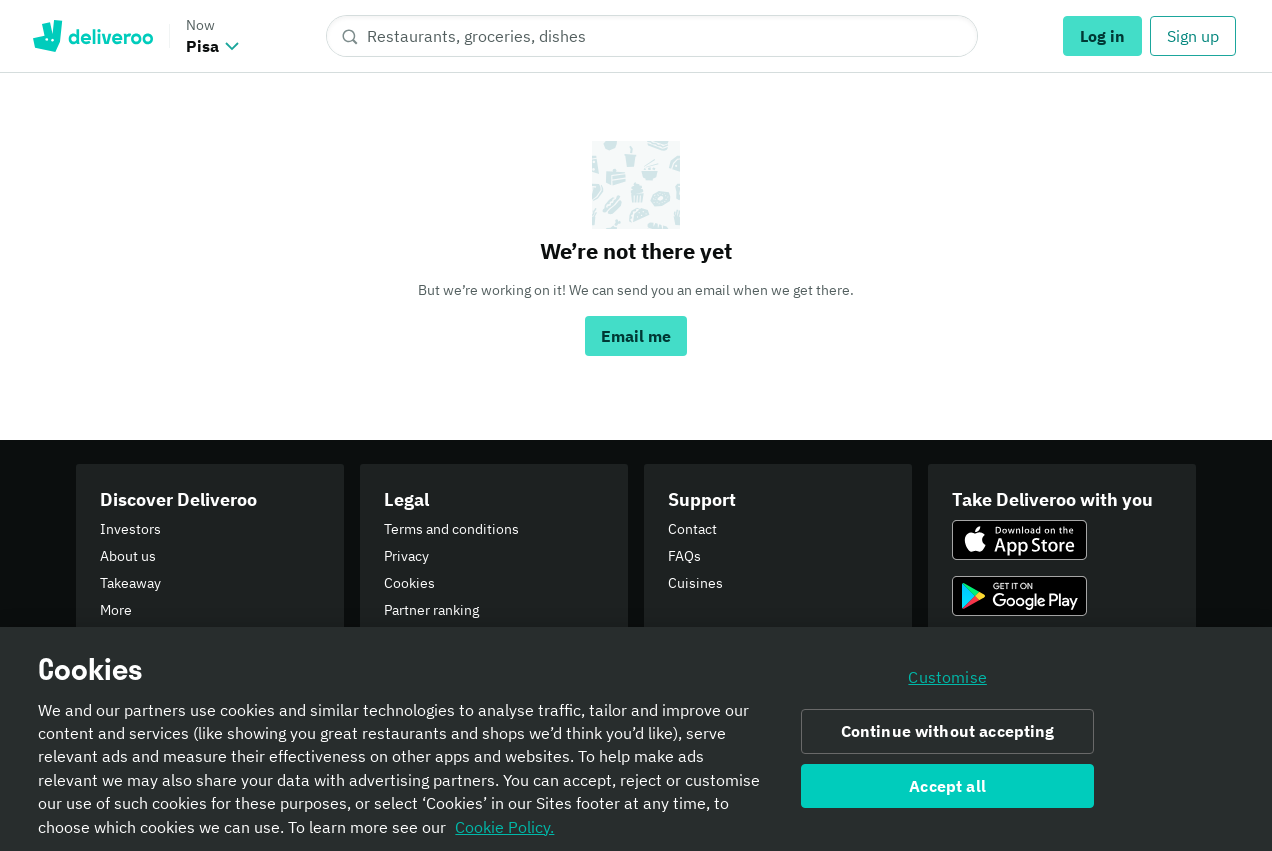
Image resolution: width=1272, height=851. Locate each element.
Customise (947, 682)
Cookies (409, 583)
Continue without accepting (948, 736)
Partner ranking (431, 610)
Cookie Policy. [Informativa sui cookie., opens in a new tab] (504, 832)
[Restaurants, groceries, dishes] (652, 36)
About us (128, 556)
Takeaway (130, 583)
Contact (692, 529)
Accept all (947, 791)
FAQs (684, 556)
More (116, 610)
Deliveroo (92, 36)
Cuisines (695, 583)
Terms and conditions (451, 529)
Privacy (406, 556)
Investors (130, 529)
